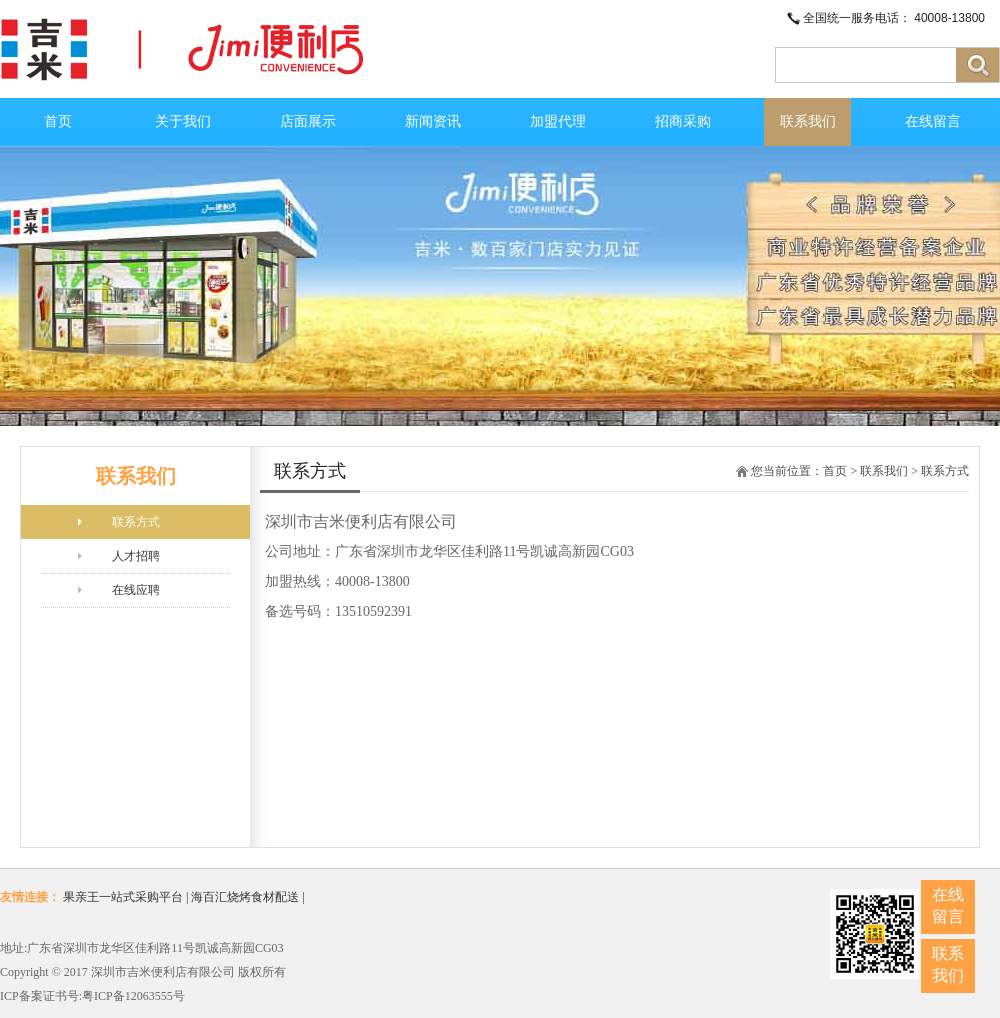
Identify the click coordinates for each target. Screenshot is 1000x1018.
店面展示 (308, 121)
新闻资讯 (433, 121)
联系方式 (136, 522)
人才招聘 (136, 556)
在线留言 (933, 121)
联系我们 (808, 121)
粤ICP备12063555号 (133, 996)
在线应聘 (136, 590)
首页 (58, 121)
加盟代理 (558, 121)
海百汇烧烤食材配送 (245, 897)
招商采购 (683, 121)
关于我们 (183, 121)
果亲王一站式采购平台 (123, 897)
